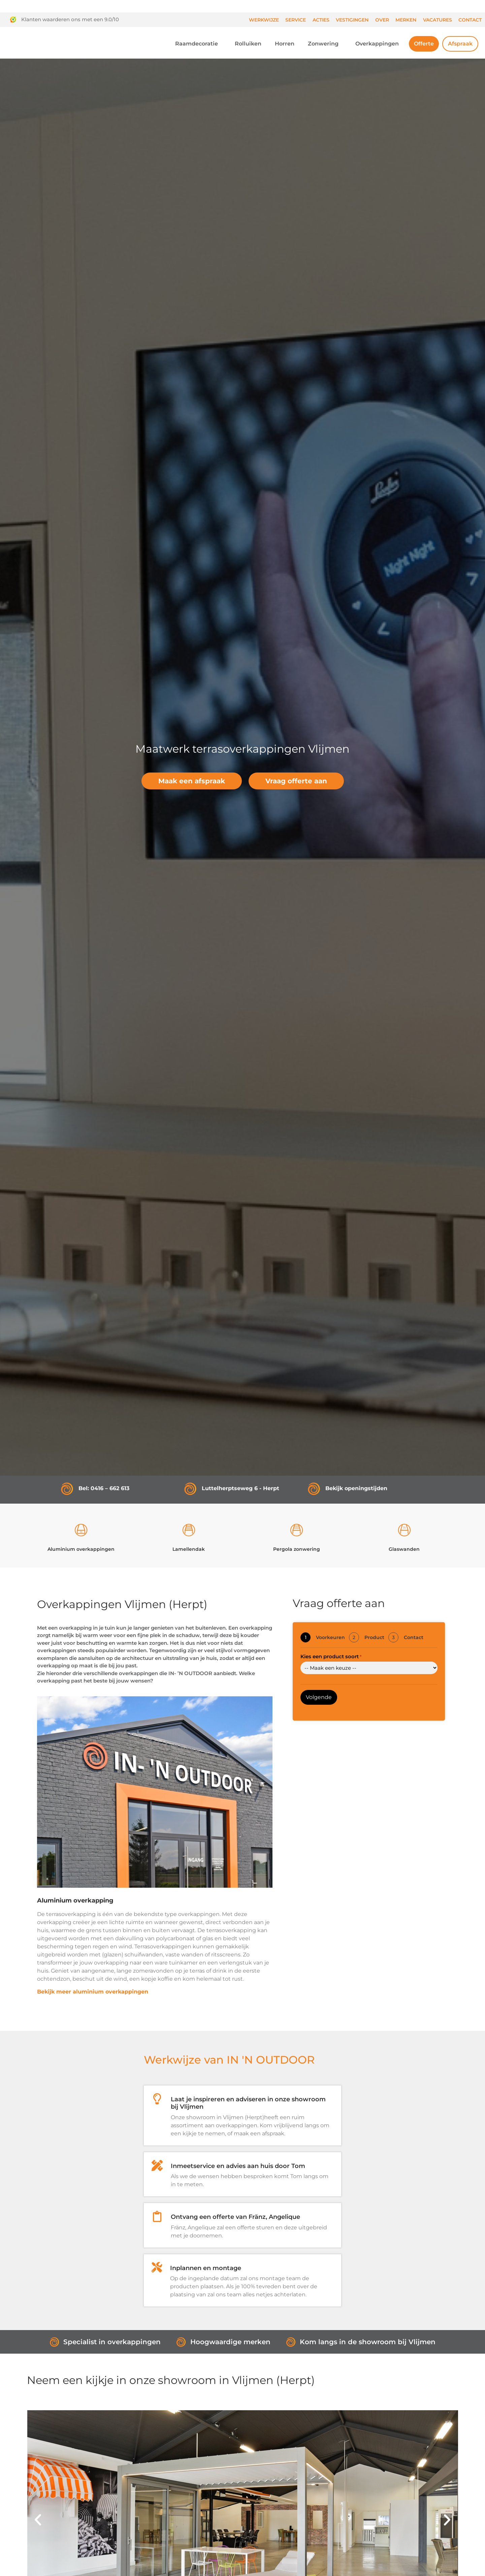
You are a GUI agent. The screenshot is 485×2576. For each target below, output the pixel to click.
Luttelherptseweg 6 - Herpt (240, 1488)
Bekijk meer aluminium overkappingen (92, 1991)
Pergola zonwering (296, 1549)
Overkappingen (378, 43)
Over (382, 20)
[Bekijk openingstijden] (314, 1488)
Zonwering (325, 43)
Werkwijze (264, 20)
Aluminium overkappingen (81, 1549)
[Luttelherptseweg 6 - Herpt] (190, 1488)
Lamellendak (188, 1549)
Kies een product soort (330, 1656)
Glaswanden (404, 1549)
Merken (405, 20)
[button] (37, 2519)
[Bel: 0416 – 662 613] (67, 1488)
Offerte (424, 43)
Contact (470, 20)
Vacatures (437, 20)
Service (295, 20)
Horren (284, 43)
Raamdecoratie (198, 43)
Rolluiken (248, 43)
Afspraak (460, 43)
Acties (321, 20)
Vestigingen (352, 20)
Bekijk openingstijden (356, 1488)
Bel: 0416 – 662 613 (103, 1488)
